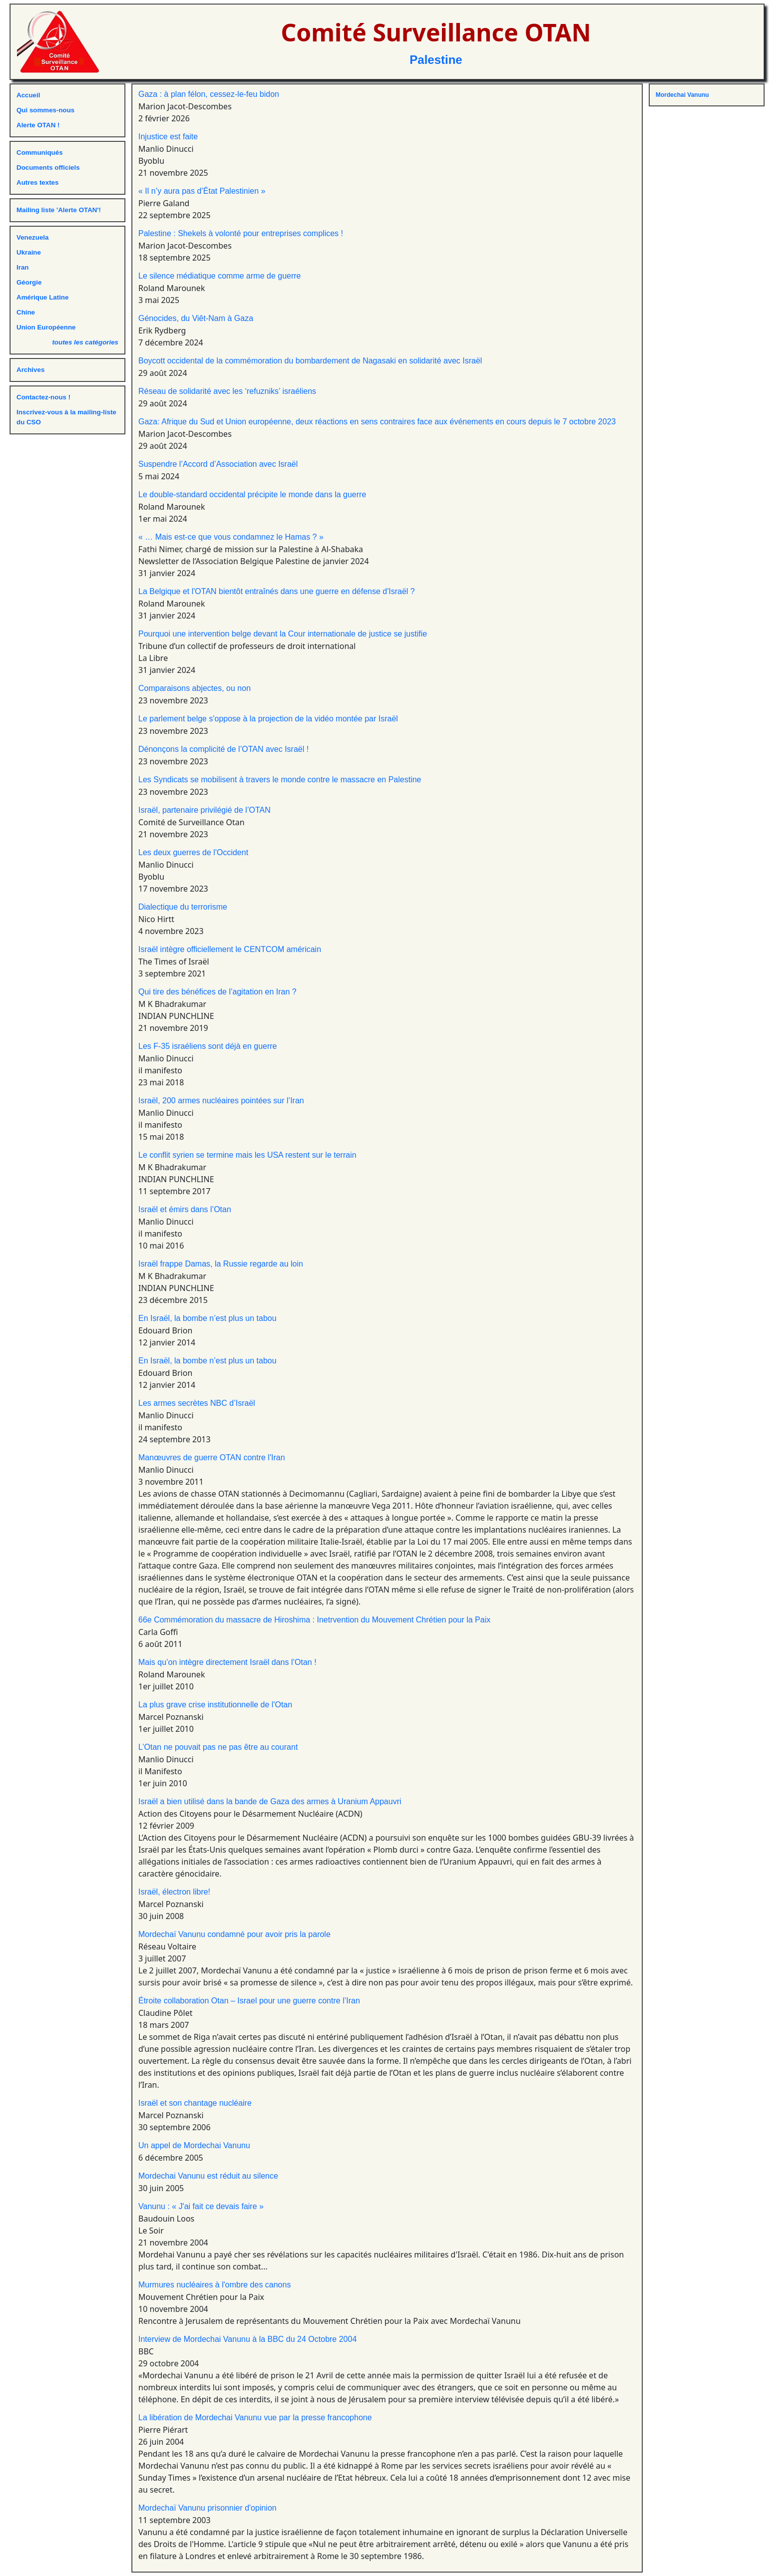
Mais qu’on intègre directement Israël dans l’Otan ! (227, 1662)
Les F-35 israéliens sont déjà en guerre (207, 1046)
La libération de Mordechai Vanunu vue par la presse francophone (255, 2417)
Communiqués (39, 152)
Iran (22, 267)
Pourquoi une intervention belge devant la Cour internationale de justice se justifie (282, 634)
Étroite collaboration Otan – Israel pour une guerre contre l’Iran (249, 2000)
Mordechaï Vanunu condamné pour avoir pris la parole (234, 1934)
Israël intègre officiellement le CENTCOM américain (229, 949)
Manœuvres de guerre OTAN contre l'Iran (211, 1457)
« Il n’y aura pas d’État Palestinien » (201, 191)
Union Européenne (45, 327)
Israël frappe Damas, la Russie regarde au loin (220, 1264)
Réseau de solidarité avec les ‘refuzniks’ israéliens (227, 391)
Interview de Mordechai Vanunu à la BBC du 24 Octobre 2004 (247, 2339)
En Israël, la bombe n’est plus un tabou (207, 1318)
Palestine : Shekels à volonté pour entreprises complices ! (240, 233)
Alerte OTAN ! (37, 125)
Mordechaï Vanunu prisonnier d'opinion (207, 2508)
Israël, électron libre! (174, 1892)
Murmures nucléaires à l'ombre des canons (214, 2284)
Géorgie (28, 282)
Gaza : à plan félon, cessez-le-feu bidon (208, 94)
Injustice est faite (168, 136)
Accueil (28, 95)
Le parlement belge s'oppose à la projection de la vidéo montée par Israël (268, 718)
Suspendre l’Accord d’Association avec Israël (218, 464)
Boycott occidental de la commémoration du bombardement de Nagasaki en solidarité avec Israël (310, 360)
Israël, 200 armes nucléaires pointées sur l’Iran (221, 1100)
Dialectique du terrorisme (182, 907)
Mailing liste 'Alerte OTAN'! (58, 210)
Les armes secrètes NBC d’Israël (196, 1403)
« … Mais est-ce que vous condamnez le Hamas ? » (231, 537)
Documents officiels (48, 167)
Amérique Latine (42, 297)
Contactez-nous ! (43, 397)
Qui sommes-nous (45, 110)
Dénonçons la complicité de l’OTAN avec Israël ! (223, 749)
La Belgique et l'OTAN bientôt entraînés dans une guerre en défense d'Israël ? (276, 591)
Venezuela (32, 237)
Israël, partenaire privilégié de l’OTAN (204, 810)
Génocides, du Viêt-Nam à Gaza (195, 318)
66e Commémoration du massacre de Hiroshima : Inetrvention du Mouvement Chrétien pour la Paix (314, 1619)
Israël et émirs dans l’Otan (184, 1209)
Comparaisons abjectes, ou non (194, 688)
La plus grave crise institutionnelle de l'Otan (215, 1704)
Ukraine (28, 252)
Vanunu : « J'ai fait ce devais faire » (201, 2206)
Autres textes (37, 182)
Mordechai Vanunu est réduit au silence (208, 2176)
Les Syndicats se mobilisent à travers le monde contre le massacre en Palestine (279, 779)
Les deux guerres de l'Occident (193, 852)
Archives (30, 369)
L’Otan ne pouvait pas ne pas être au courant (218, 1747)
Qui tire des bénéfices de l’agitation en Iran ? (217, 991)
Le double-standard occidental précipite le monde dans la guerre (252, 494)
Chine (25, 312)
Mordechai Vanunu (682, 94)
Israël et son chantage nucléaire (195, 2103)
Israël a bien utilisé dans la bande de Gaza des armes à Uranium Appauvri (269, 1801)
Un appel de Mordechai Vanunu (194, 2145)
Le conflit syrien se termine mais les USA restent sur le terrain (247, 1155)
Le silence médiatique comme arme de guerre (219, 276)
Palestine (435, 59)
